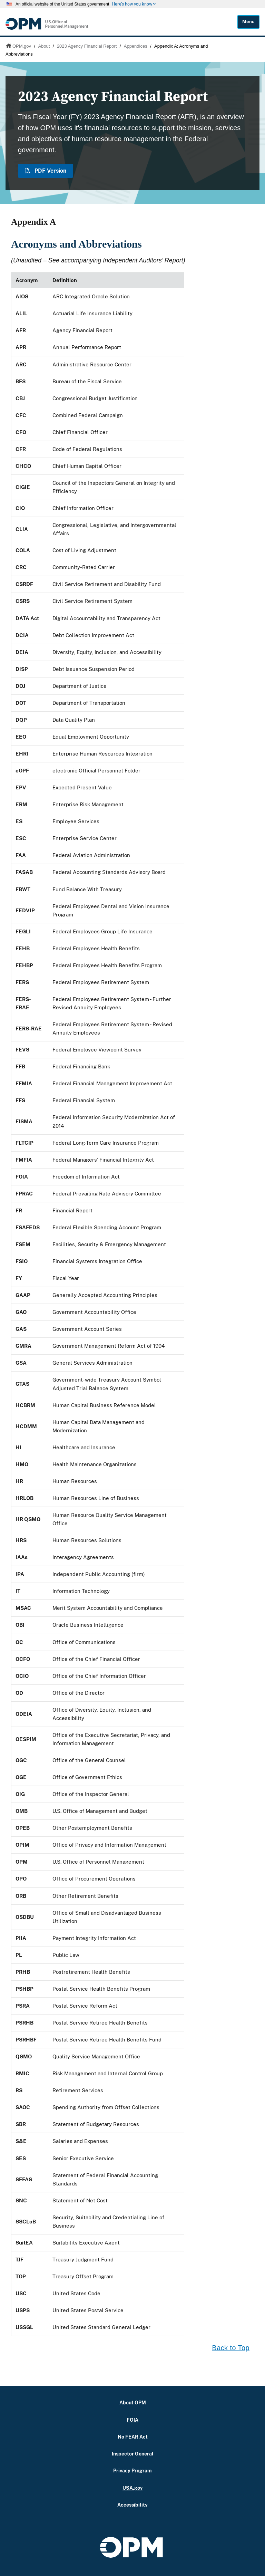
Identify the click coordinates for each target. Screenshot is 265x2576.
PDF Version (45, 170)
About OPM (132, 2402)
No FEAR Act (133, 2437)
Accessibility (132, 2505)
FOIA (132, 2420)
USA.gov (132, 2488)
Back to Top (230, 2348)
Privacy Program (132, 2470)
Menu (248, 21)
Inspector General (133, 2454)
